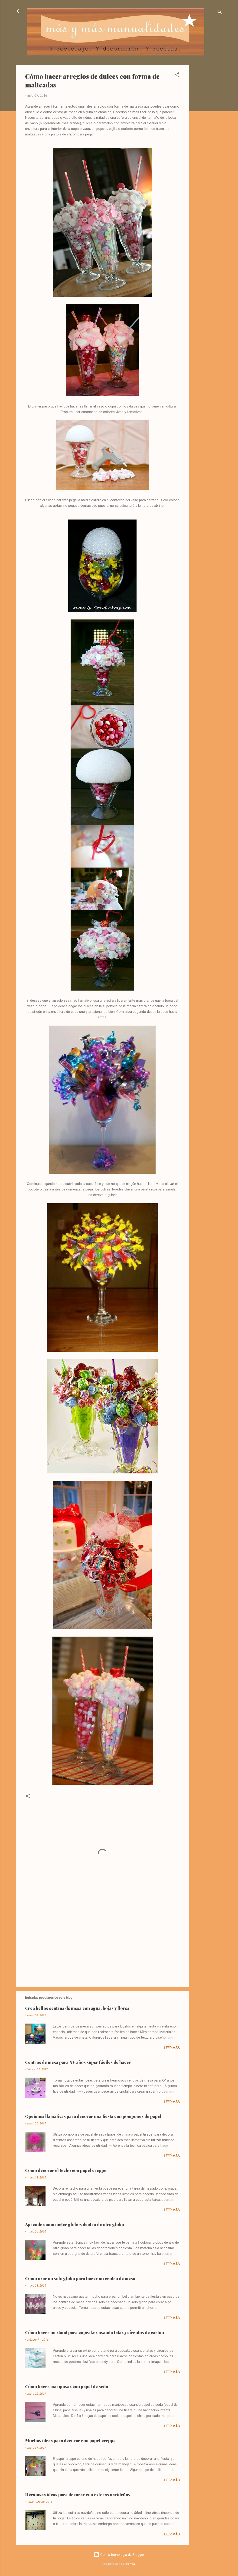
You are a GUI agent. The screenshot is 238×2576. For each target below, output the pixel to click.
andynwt (130, 2563)
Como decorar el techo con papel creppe (65, 2170)
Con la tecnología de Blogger (119, 2555)
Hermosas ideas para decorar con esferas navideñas (77, 2494)
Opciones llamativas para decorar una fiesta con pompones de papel (93, 2116)
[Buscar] (219, 13)
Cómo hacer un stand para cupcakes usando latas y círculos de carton (94, 2332)
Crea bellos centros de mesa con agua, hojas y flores (77, 2008)
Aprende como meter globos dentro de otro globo (74, 2224)
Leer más (172, 2048)
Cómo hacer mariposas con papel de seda (66, 2386)
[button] (177, 75)
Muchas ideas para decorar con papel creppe (70, 2440)
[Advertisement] (207, 134)
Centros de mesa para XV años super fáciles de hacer (78, 2062)
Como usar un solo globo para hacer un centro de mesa (80, 2278)
